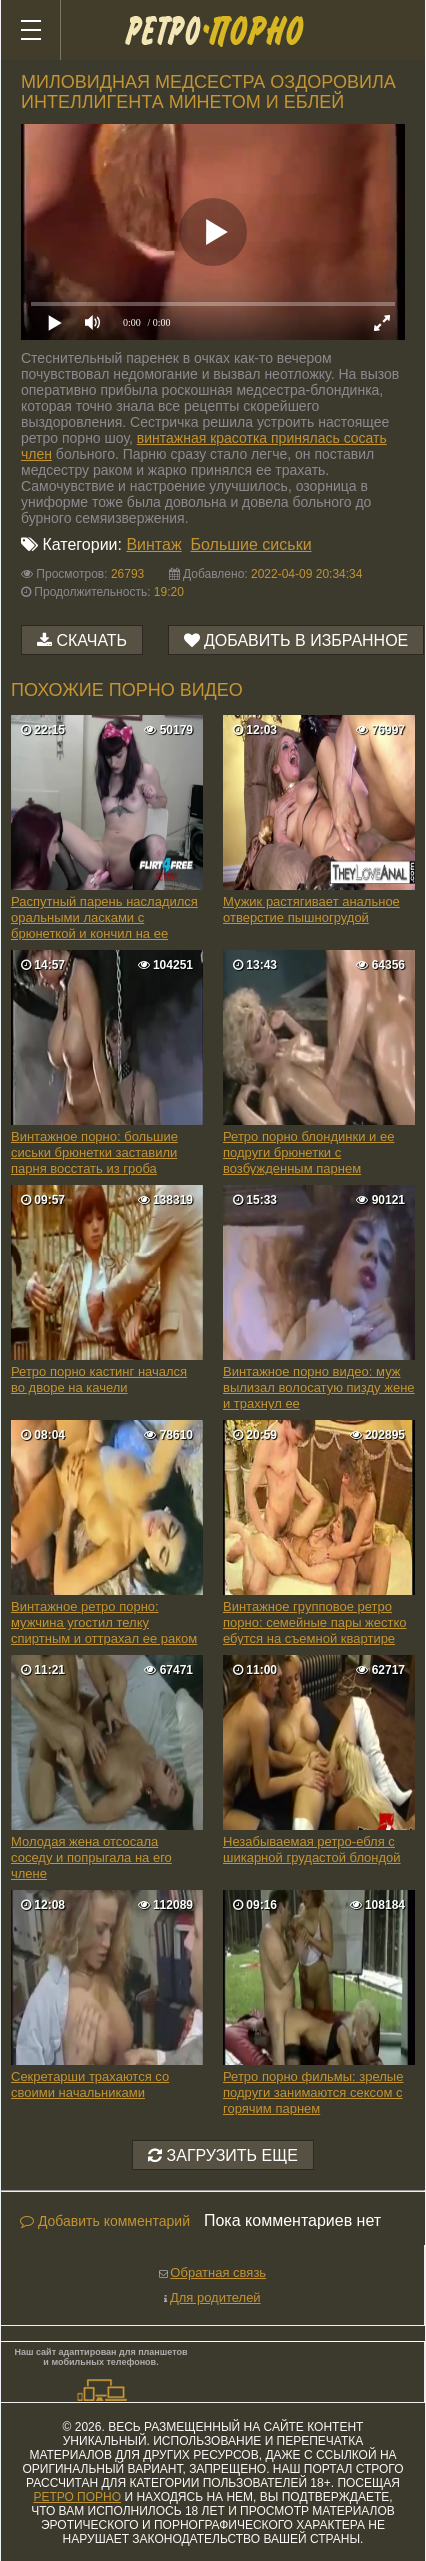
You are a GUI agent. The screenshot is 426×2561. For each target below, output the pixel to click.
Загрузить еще (223, 2155)
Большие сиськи (251, 544)
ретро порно (77, 2497)
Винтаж (153, 544)
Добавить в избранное (306, 640)
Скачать (91, 640)
